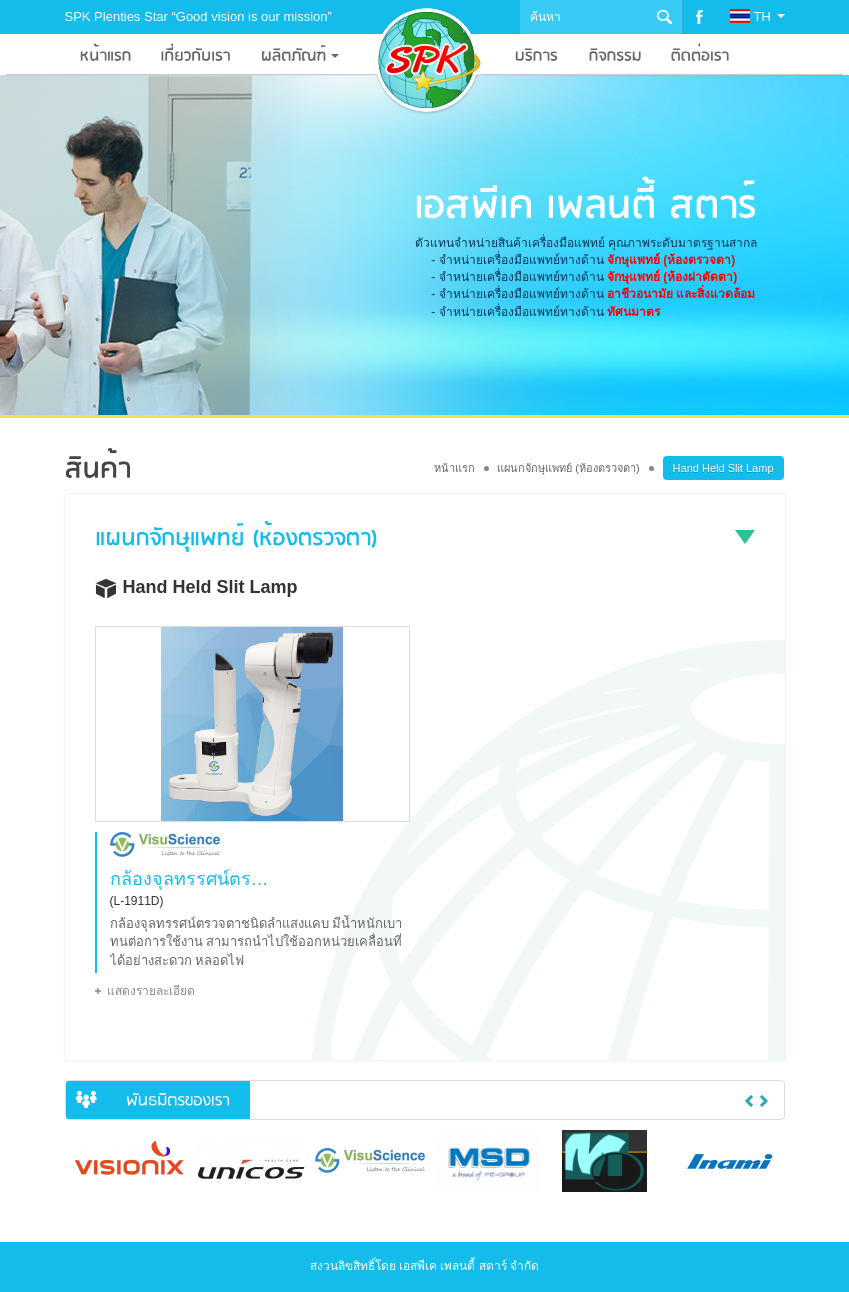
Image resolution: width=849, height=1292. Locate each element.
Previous (749, 1101)
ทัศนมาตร (633, 312)
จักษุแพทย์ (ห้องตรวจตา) (671, 260)
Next (764, 1101)
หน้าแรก (454, 468)
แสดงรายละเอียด (151, 991)
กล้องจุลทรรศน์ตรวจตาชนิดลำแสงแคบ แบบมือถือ (193, 879)
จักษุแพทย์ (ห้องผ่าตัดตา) (672, 277)
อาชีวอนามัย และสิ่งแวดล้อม (681, 294)
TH (757, 16)
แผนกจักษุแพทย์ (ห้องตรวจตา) (568, 468)
